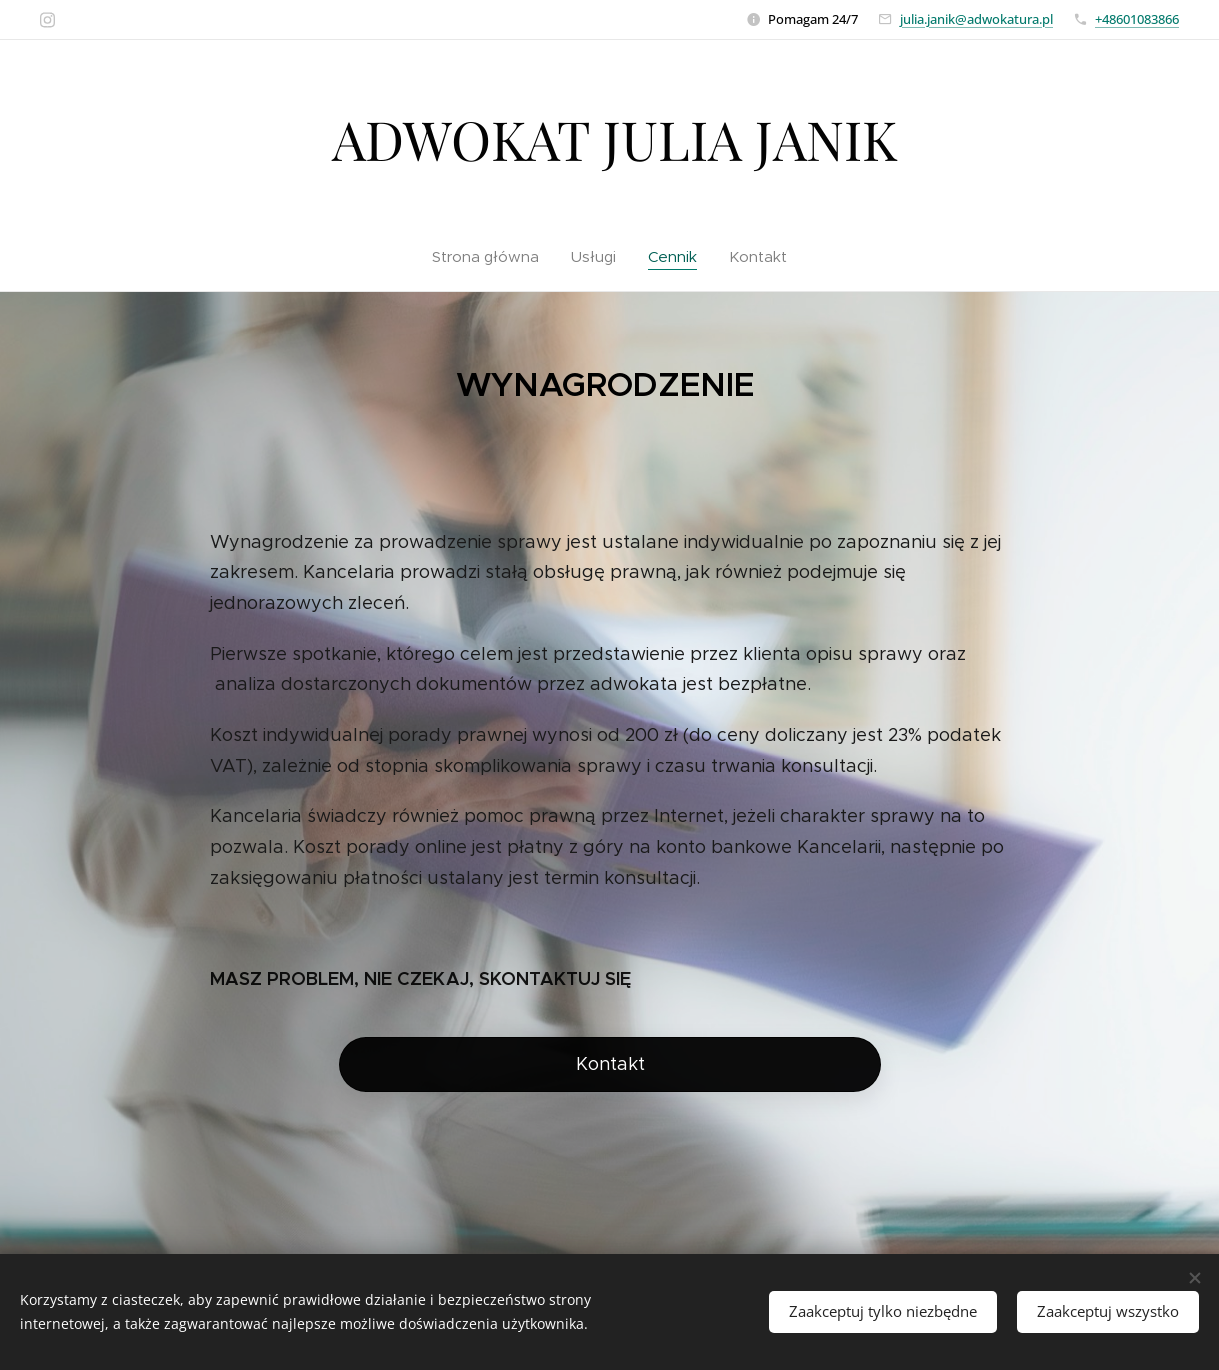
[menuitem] (493, 257)
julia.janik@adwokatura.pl (976, 19)
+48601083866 (1137, 19)
